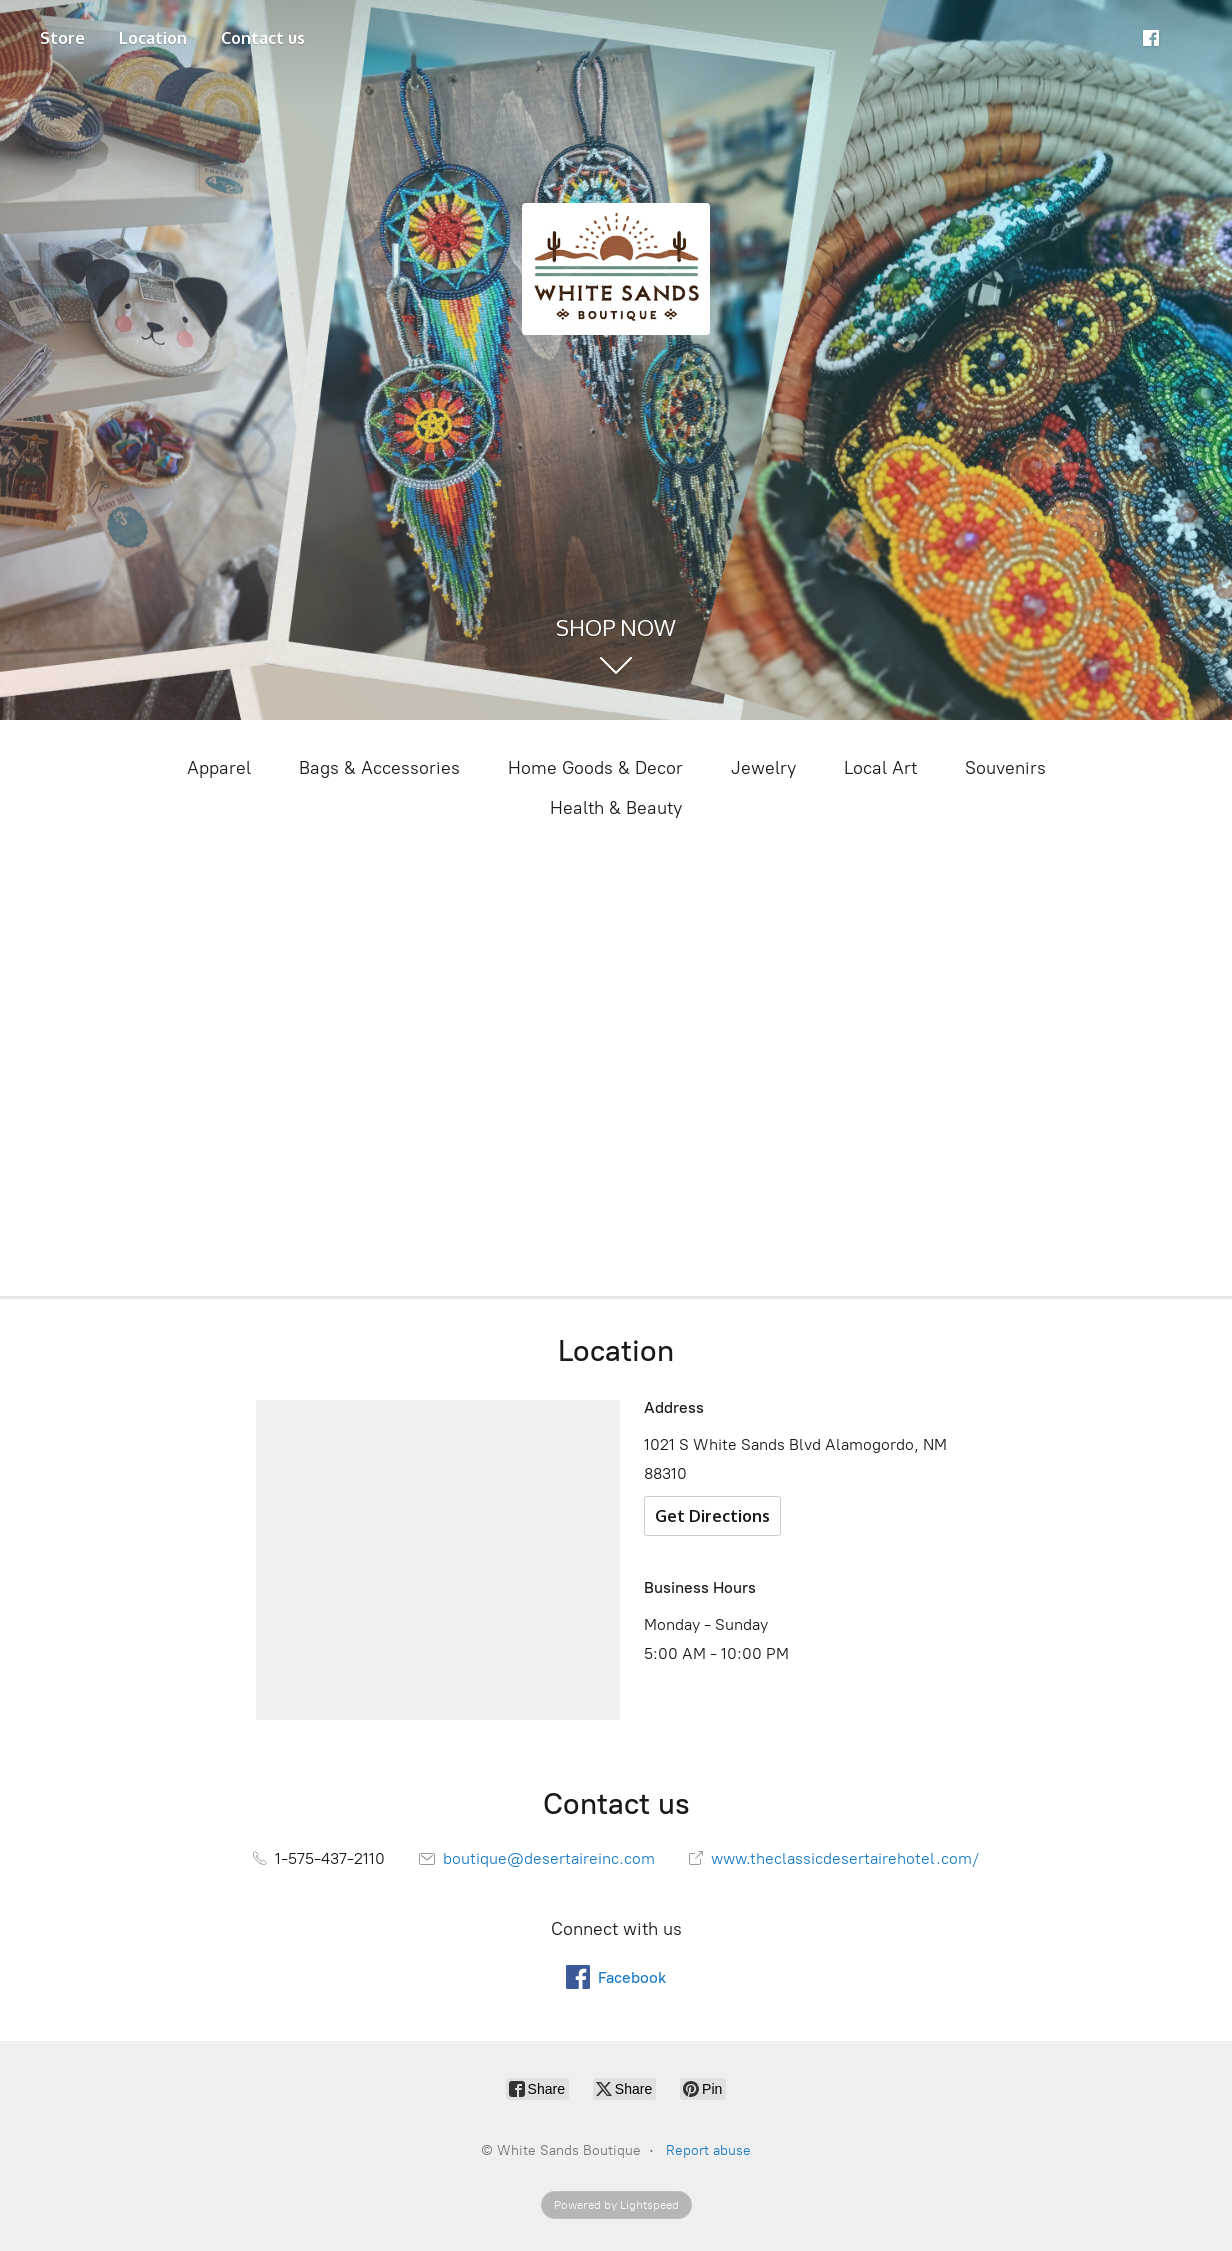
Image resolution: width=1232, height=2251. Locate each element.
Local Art (880, 768)
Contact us (263, 38)
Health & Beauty (616, 808)
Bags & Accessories (379, 768)
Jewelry (763, 768)
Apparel (219, 768)
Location (153, 38)
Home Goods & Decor (595, 768)
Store (62, 38)
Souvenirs (1005, 768)
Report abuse (708, 2150)
